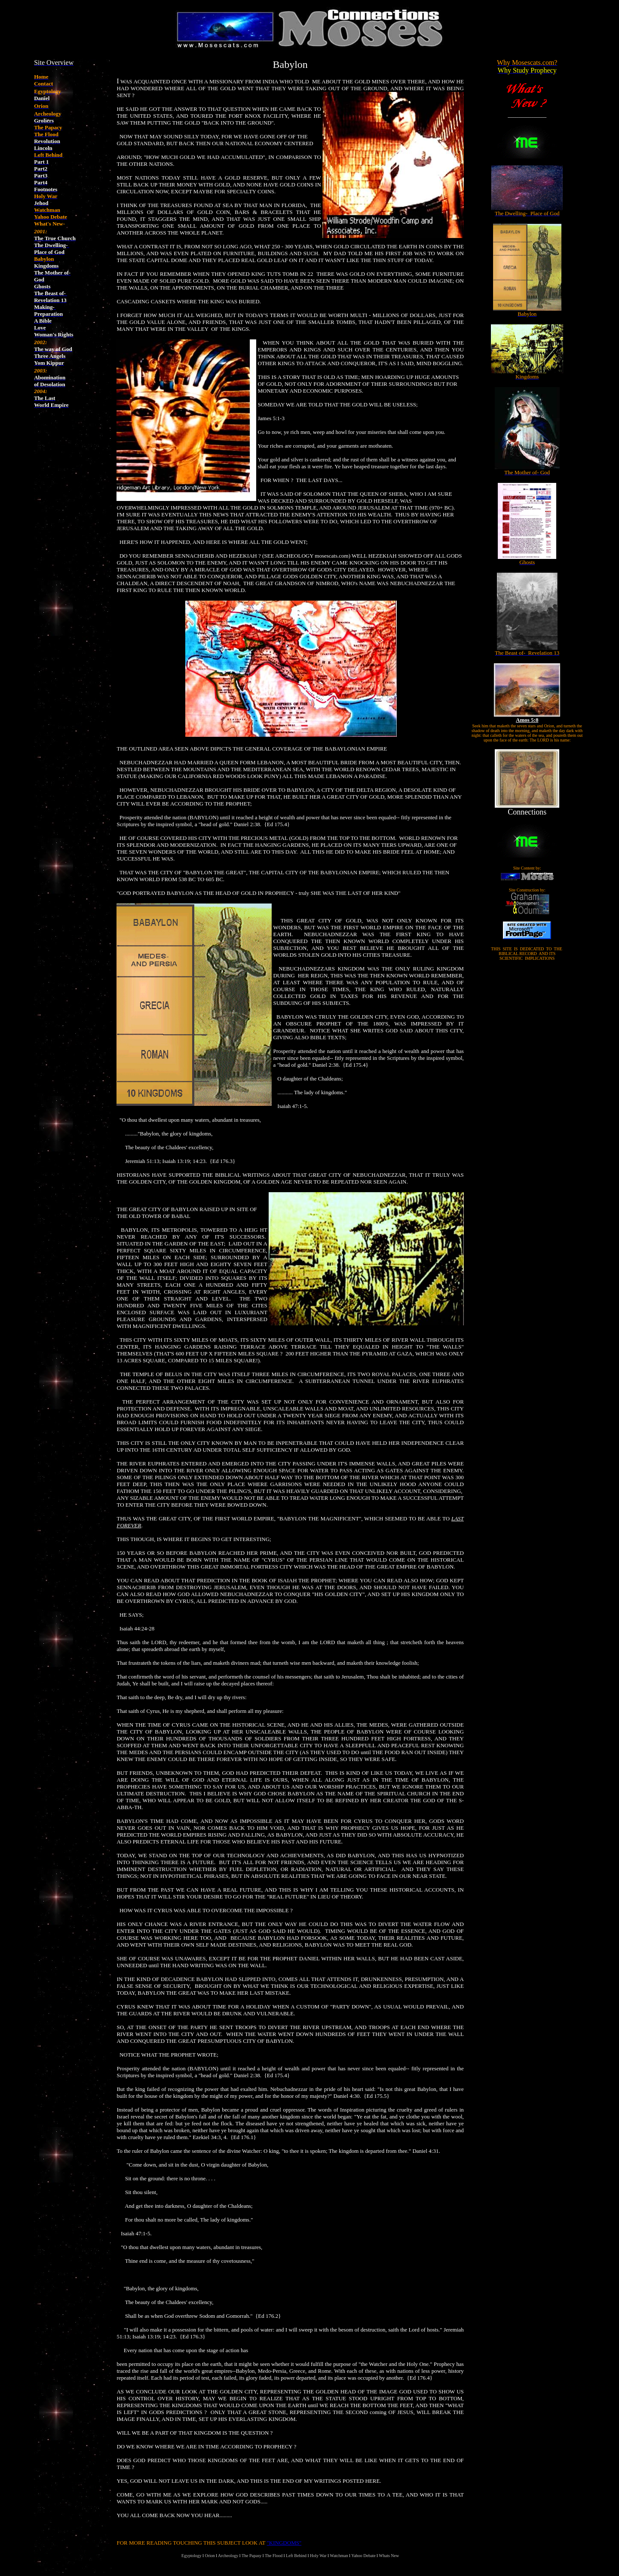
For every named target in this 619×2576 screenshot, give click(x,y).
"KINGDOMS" (284, 2542)
